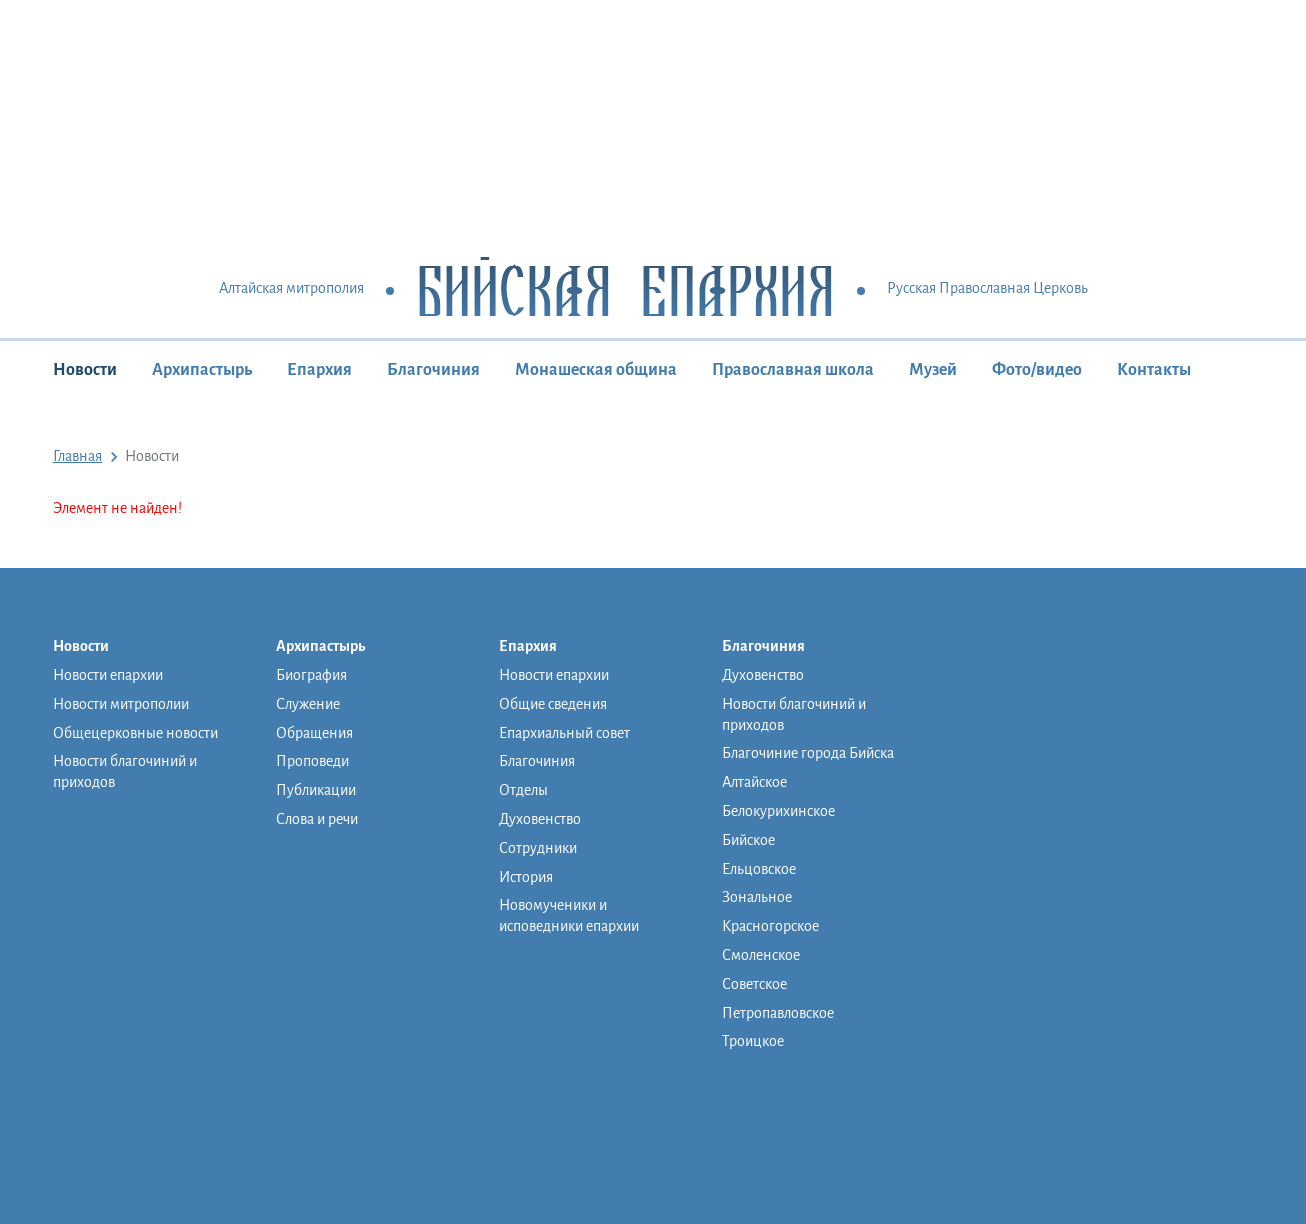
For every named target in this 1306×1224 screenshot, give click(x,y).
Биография (311, 675)
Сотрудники (538, 848)
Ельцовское (759, 869)
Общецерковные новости (135, 733)
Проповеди (312, 761)
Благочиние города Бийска (808, 753)
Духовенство (540, 819)
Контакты (1154, 370)
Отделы (523, 790)
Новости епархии (108, 675)
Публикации (316, 790)
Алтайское (754, 782)
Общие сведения (553, 704)
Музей (933, 370)
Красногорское (770, 926)
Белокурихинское (778, 811)
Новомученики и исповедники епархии (569, 915)
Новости (85, 370)
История (526, 877)
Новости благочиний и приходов (125, 771)
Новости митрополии (121, 704)
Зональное (757, 897)
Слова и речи (317, 819)
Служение (308, 704)
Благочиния (433, 370)
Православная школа (793, 370)
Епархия (319, 370)
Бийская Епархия (625, 289)
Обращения (314, 733)
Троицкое (753, 1041)
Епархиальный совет (564, 733)
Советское (754, 984)
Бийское (748, 840)
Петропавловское (778, 1013)
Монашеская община (596, 370)
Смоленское (761, 955)
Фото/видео (1037, 370)
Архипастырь (202, 370)
